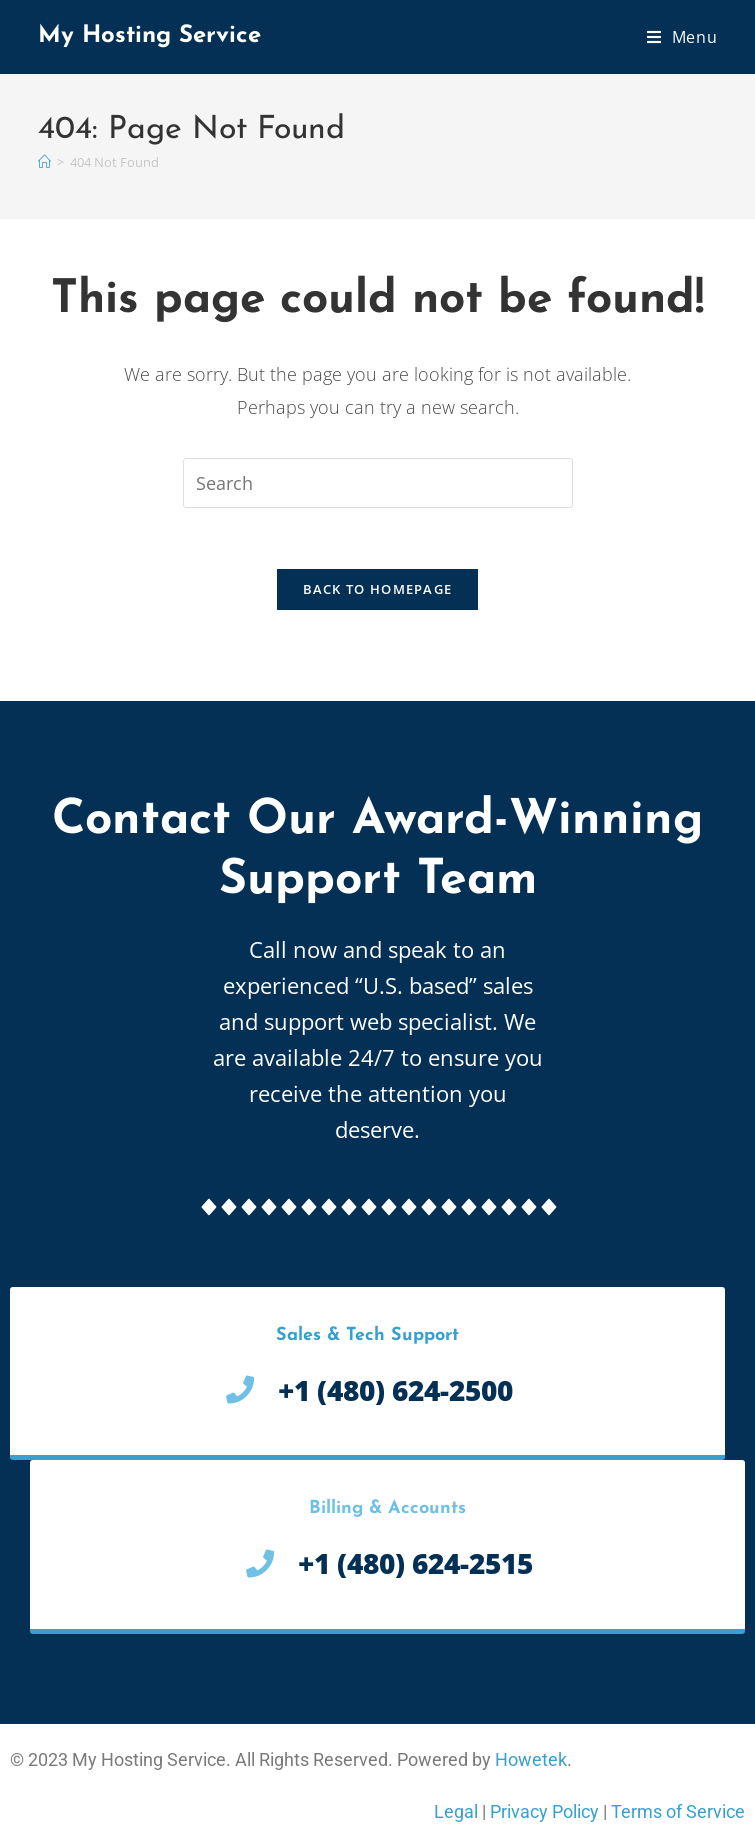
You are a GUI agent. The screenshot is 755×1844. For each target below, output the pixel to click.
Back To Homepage (378, 589)
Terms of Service (678, 1811)
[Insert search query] (378, 483)
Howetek (531, 1759)
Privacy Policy (544, 1811)
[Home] (44, 162)
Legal (456, 1811)
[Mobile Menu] (682, 37)
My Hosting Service (149, 36)
